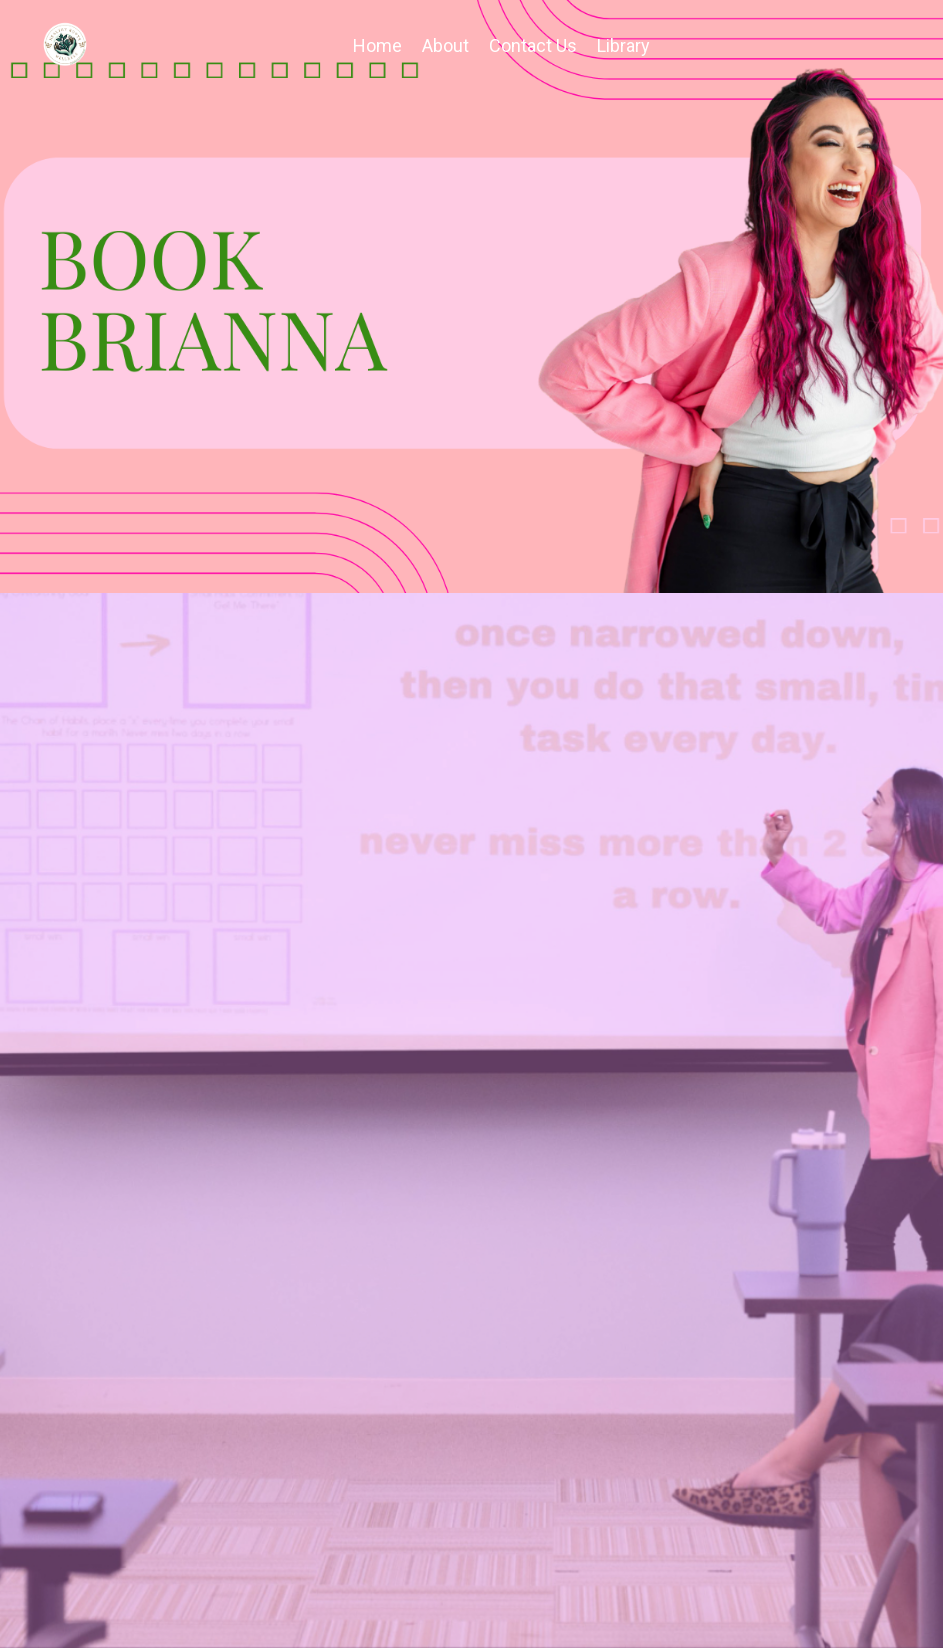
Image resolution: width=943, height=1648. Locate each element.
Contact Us (533, 45)
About (445, 45)
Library (623, 45)
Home (377, 45)
